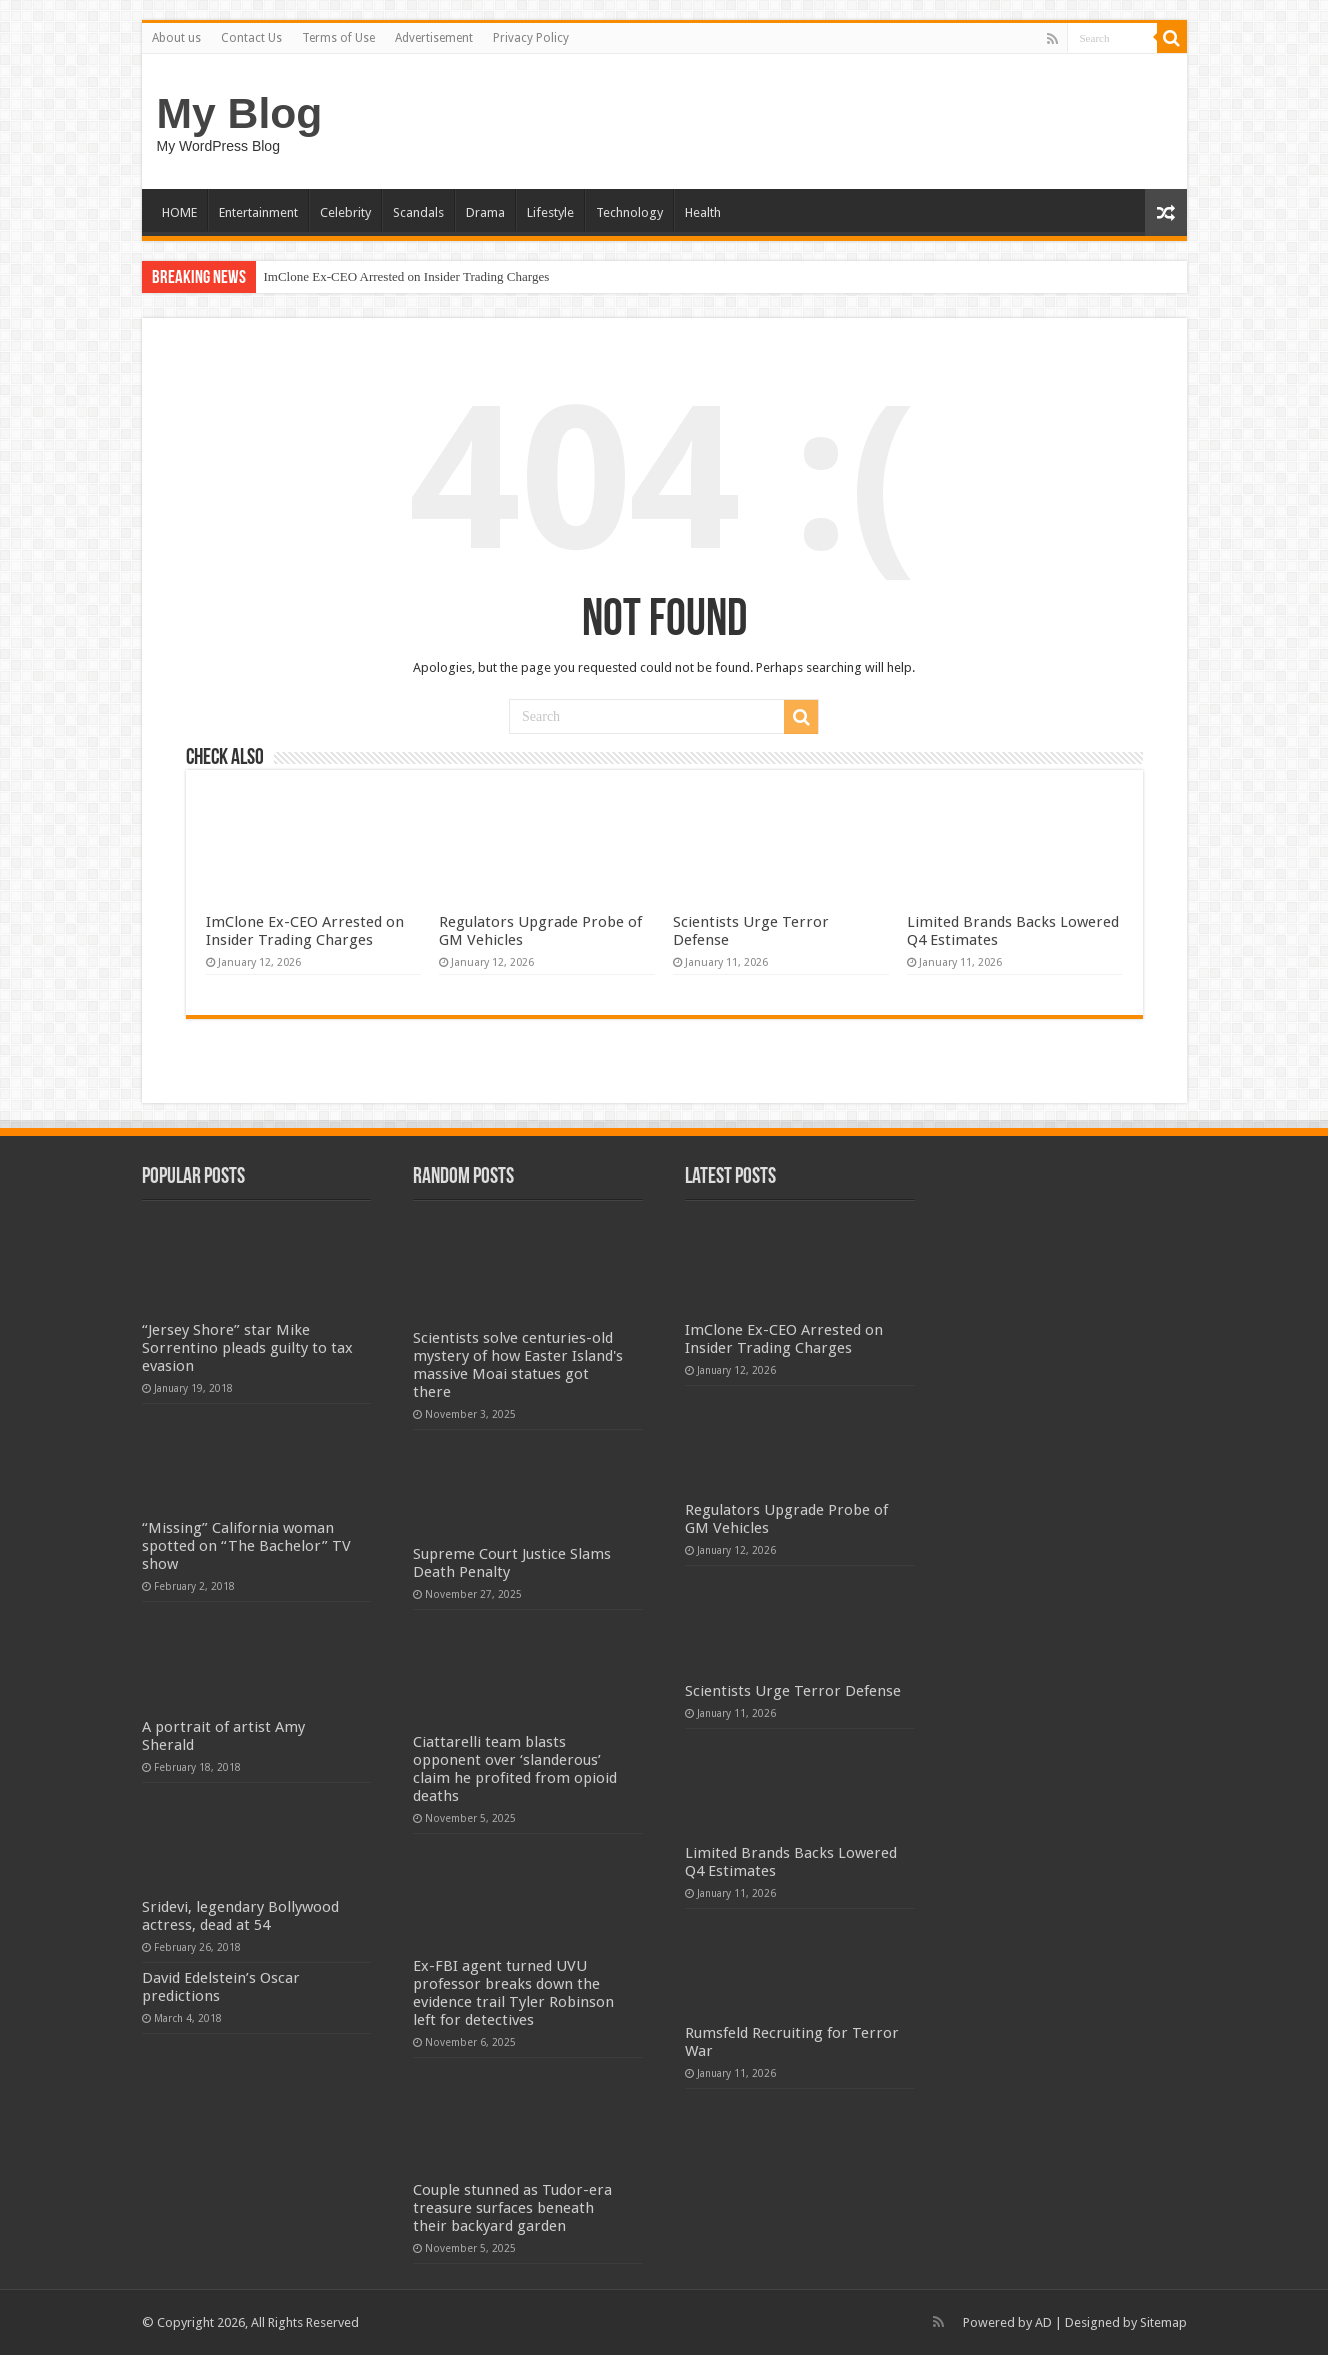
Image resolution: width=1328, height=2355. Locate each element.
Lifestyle (550, 212)
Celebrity (345, 212)
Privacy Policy (531, 38)
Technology (629, 212)
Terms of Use (338, 38)
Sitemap (1163, 2322)
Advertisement (434, 38)
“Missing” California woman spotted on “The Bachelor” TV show (246, 1546)
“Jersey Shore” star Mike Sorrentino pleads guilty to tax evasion (247, 1348)
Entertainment (258, 212)
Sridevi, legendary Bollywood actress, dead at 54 (240, 1916)
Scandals (418, 212)
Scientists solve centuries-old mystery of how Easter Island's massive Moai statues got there (518, 1365)
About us (176, 38)
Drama (485, 212)
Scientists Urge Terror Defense (793, 1691)
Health (703, 212)
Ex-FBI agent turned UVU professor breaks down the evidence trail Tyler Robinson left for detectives (513, 1993)
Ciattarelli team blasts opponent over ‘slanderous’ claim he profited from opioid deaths (515, 1769)
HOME (179, 212)
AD (1043, 2322)
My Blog (240, 113)
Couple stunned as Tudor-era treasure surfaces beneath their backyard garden (512, 2208)
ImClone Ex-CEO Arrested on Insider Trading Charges (407, 276)
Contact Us (251, 38)
